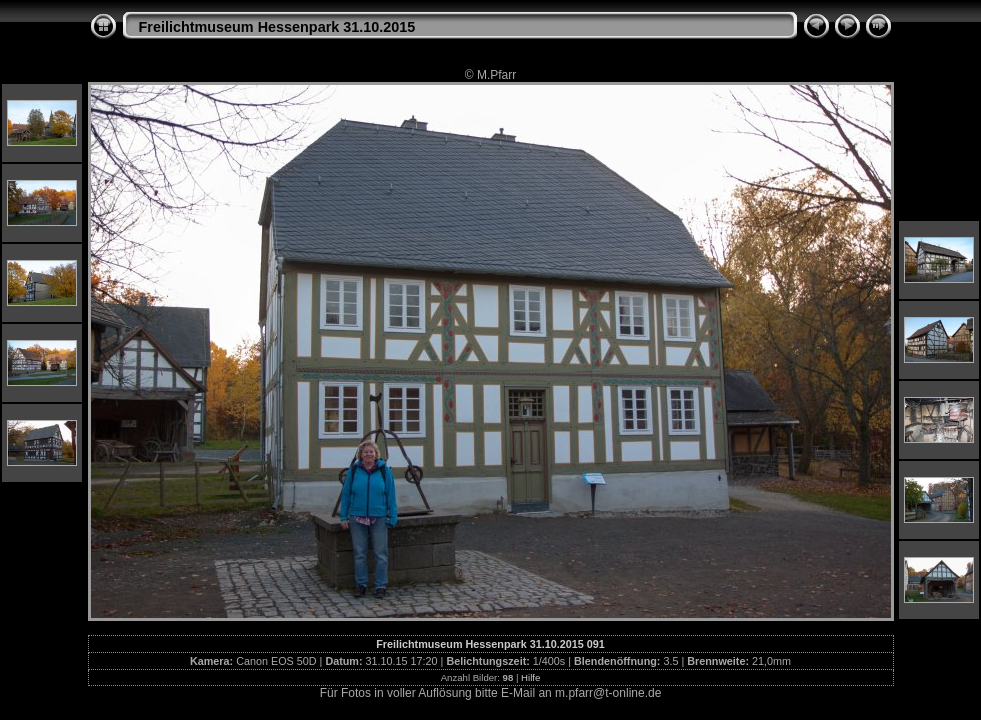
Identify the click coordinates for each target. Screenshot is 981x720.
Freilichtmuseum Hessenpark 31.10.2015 (277, 27)
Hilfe (530, 677)
